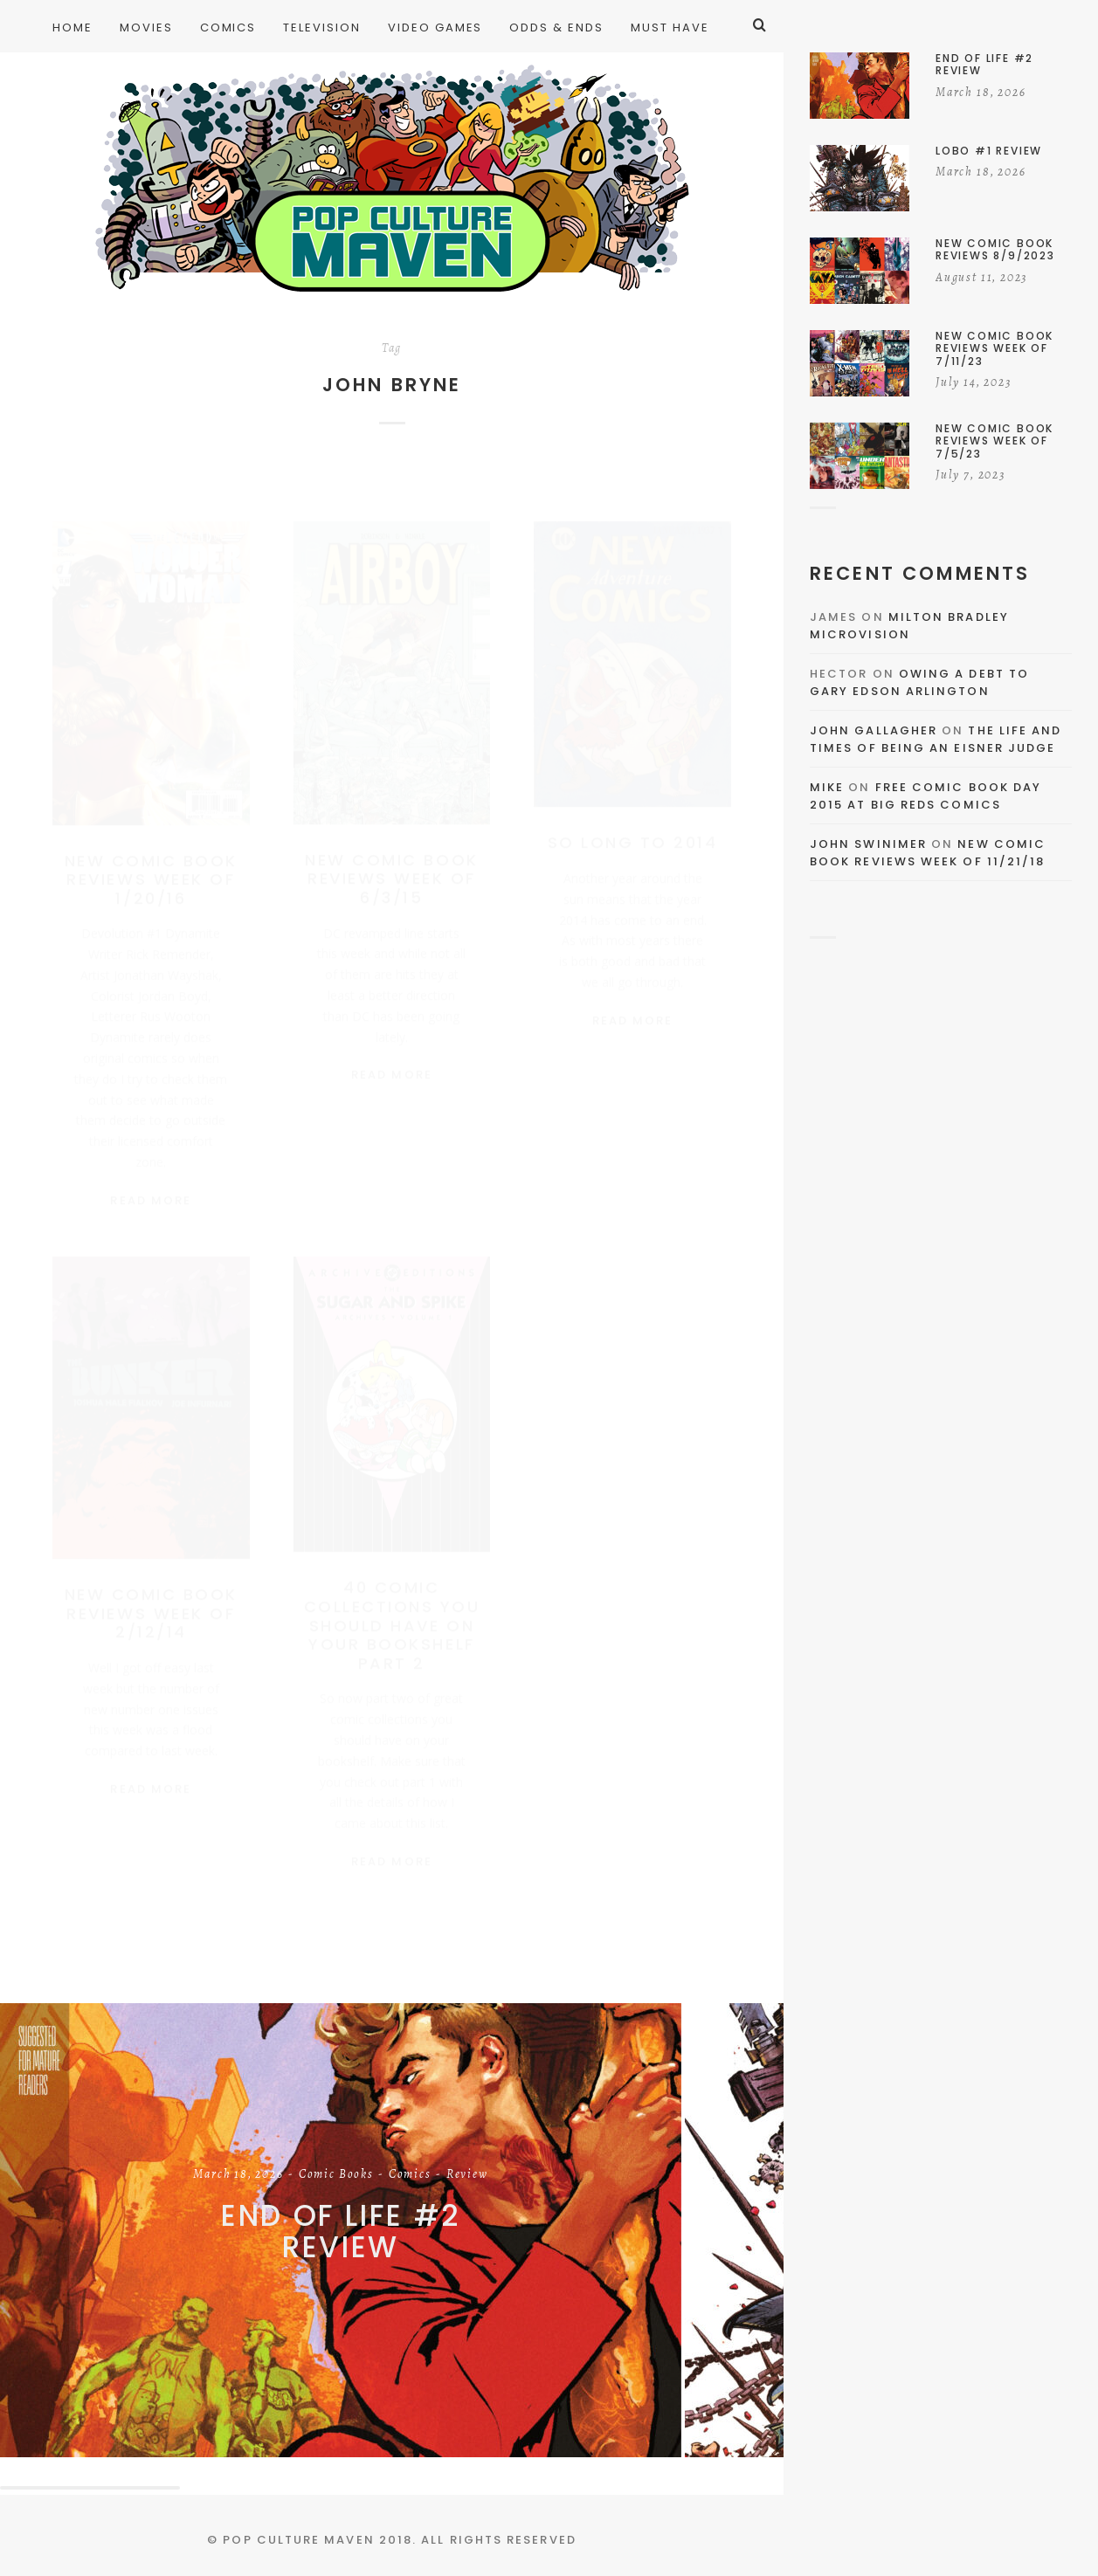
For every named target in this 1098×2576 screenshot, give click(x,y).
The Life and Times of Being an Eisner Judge (935, 739)
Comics (410, 2175)
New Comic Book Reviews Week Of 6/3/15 (391, 862)
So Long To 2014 (633, 826)
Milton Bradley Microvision (909, 626)
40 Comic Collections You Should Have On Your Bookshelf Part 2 (392, 1615)
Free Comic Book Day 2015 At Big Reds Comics (925, 796)
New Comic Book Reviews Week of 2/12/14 (151, 1604)
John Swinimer (868, 844)
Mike (827, 787)
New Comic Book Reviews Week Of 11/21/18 (928, 853)
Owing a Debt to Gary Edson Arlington (919, 682)
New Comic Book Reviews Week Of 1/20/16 (151, 862)
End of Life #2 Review (340, 2231)
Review (467, 2175)
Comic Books (336, 2175)
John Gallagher (873, 730)
